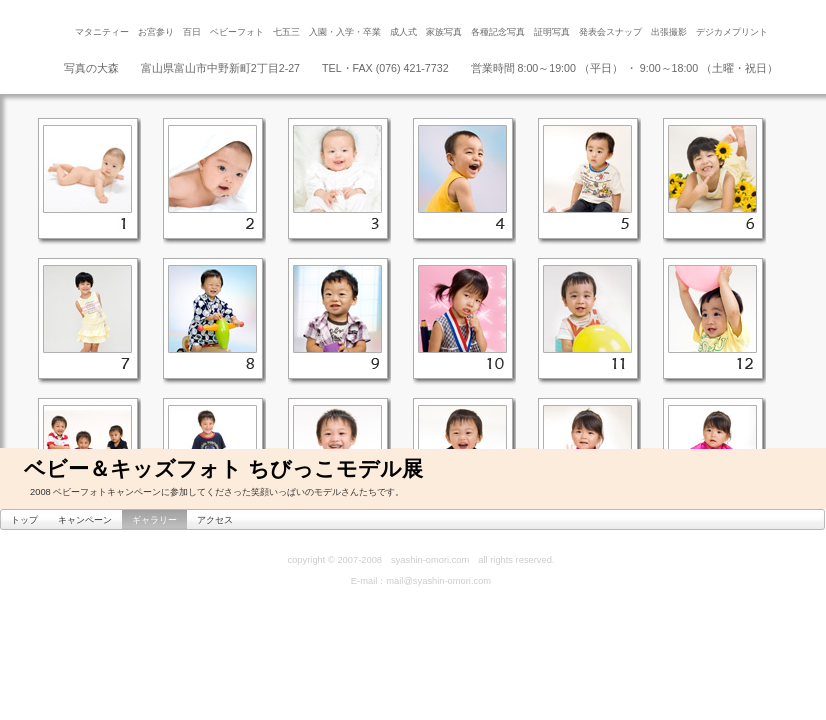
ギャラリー (154, 520)
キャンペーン (85, 520)
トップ (24, 520)
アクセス (215, 520)
